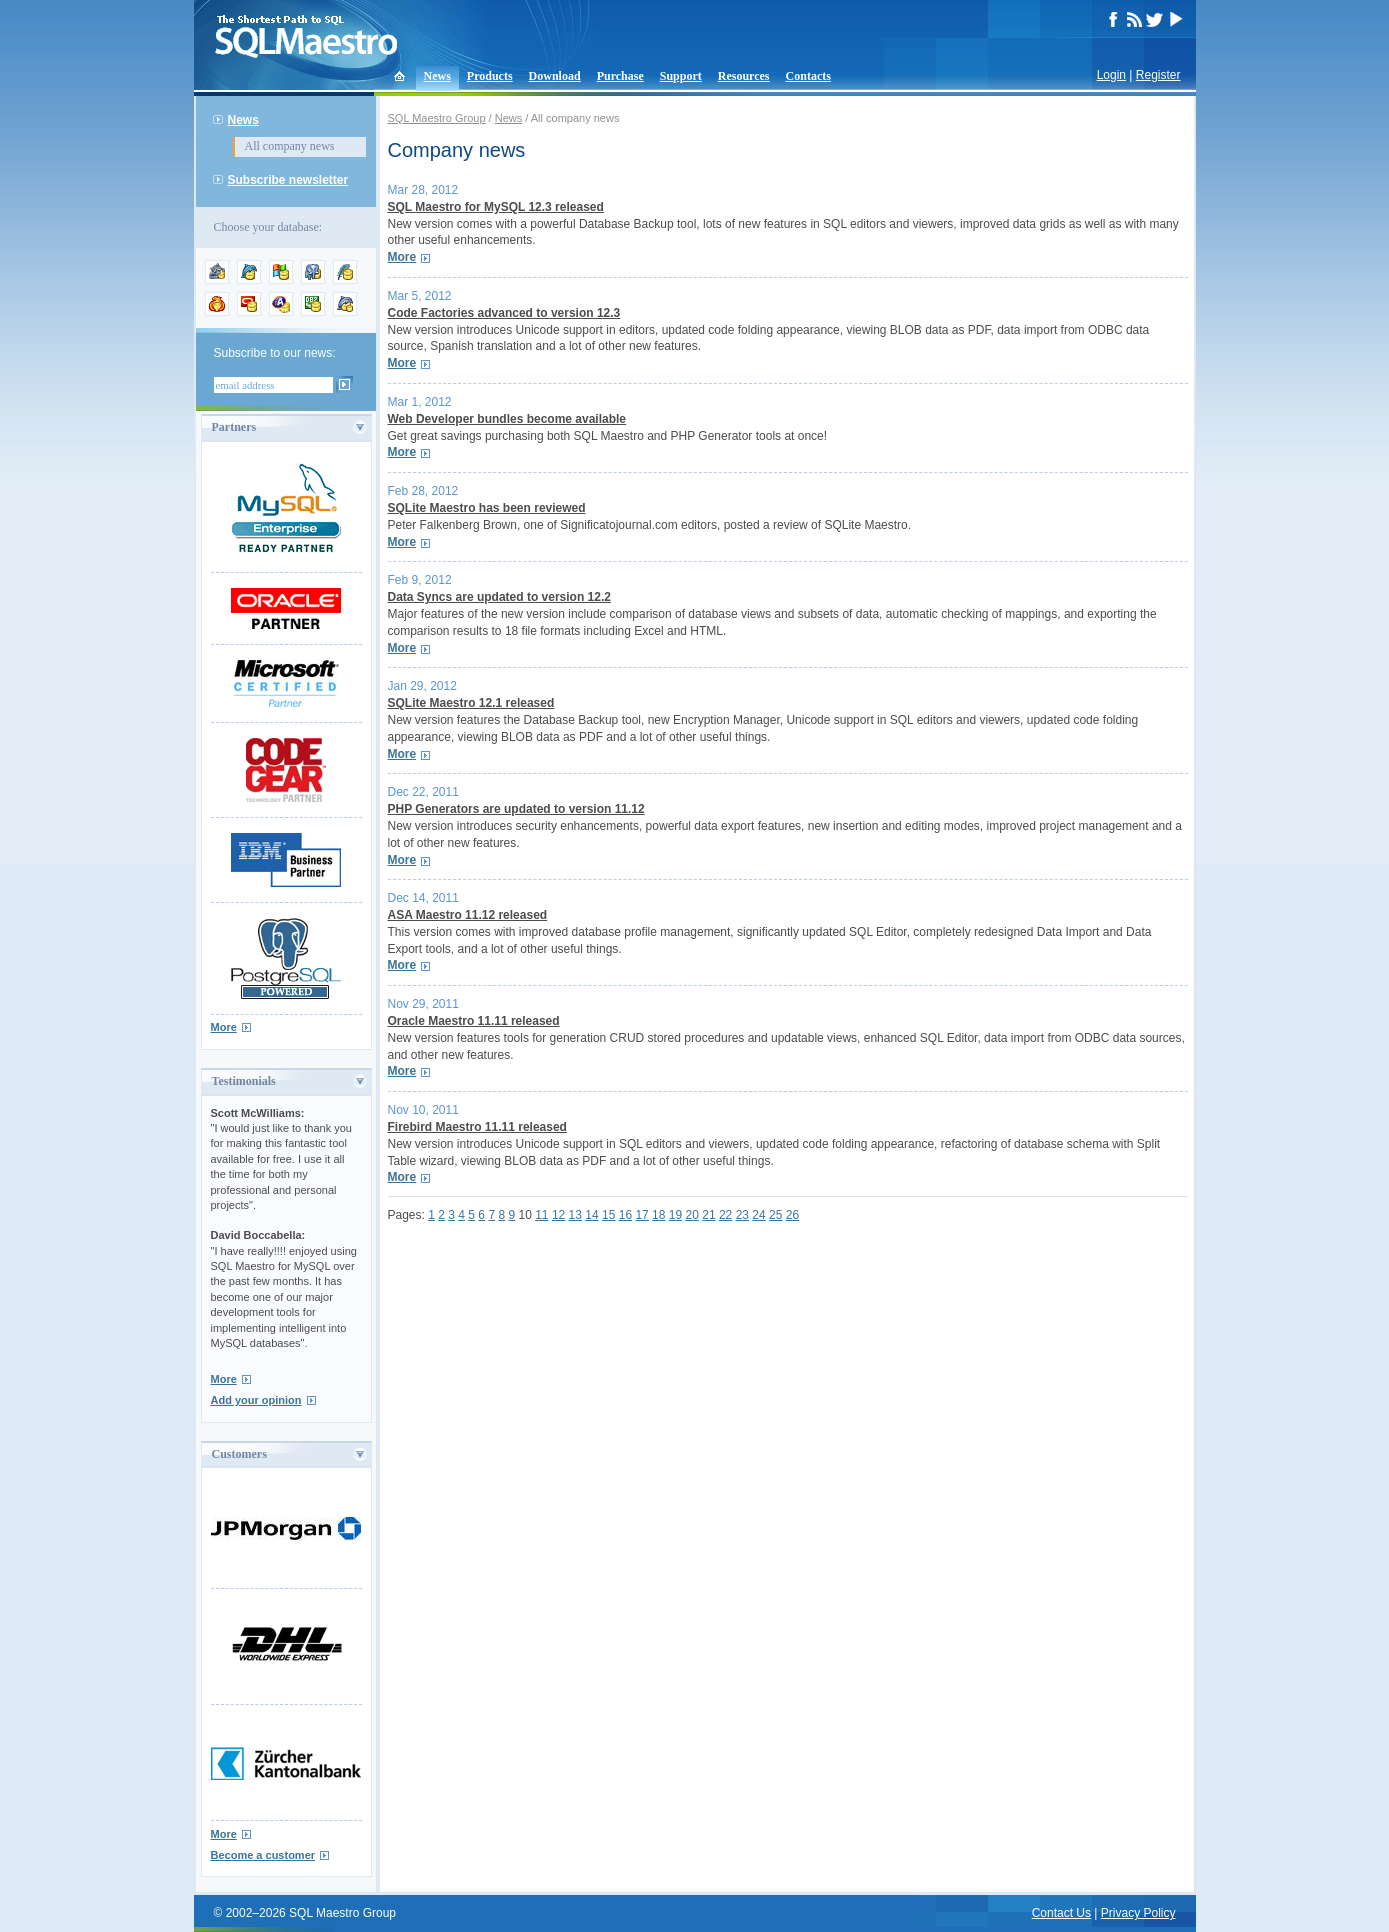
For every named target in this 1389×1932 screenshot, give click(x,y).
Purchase (620, 76)
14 (591, 1215)
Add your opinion (256, 1400)
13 (575, 1215)
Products (490, 76)
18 (658, 1215)
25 (775, 1215)
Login (1111, 75)
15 (608, 1215)
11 (541, 1215)
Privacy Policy (1138, 1913)
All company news (290, 146)
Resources (744, 76)
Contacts (808, 76)
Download (555, 76)
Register (1158, 75)
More (224, 1027)
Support (681, 76)
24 (758, 1215)
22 (725, 1215)
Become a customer (263, 1855)
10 (524, 1215)
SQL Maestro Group (437, 118)
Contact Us (1061, 1913)
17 (641, 1215)
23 (742, 1215)
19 (675, 1215)
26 (792, 1215)
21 (708, 1215)
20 (692, 1215)
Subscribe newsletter (288, 180)
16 (625, 1215)
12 (558, 1215)
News (437, 76)
